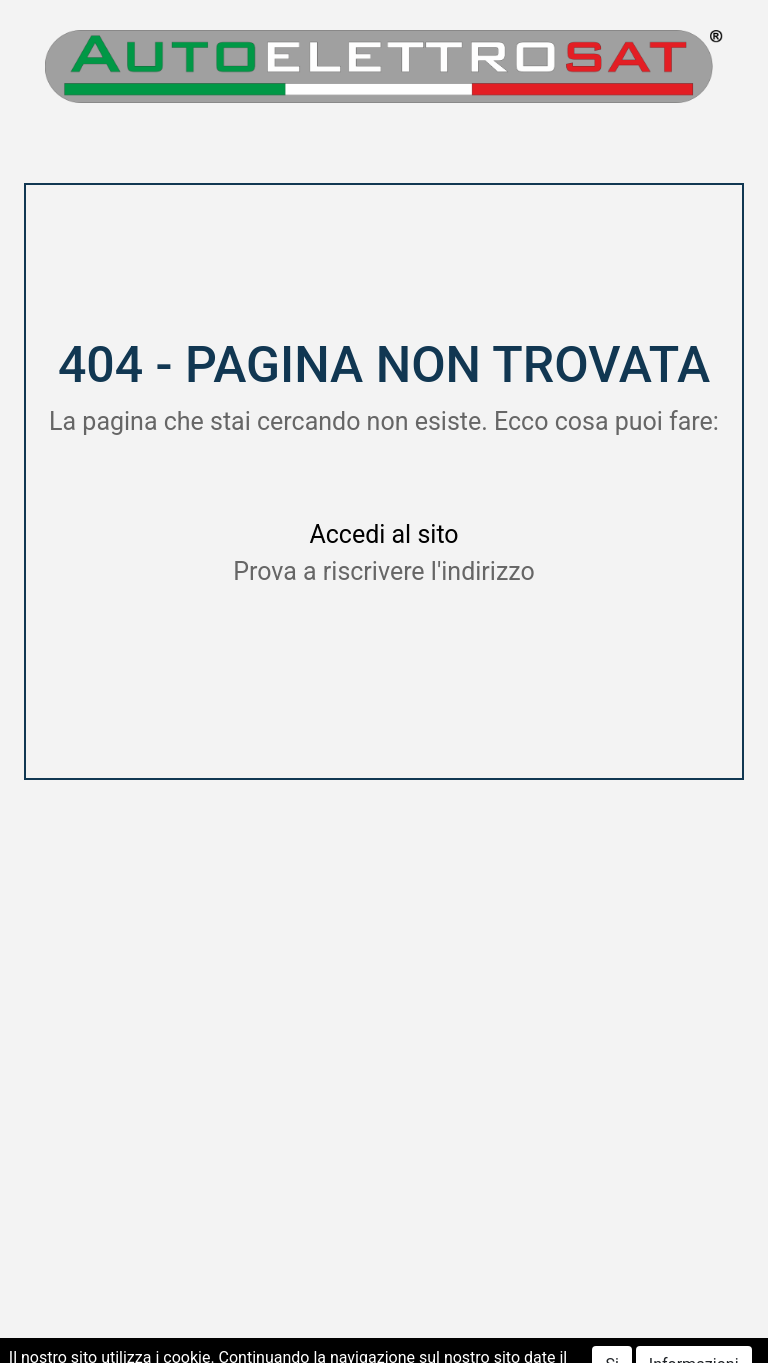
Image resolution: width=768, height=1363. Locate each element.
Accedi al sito (383, 534)
